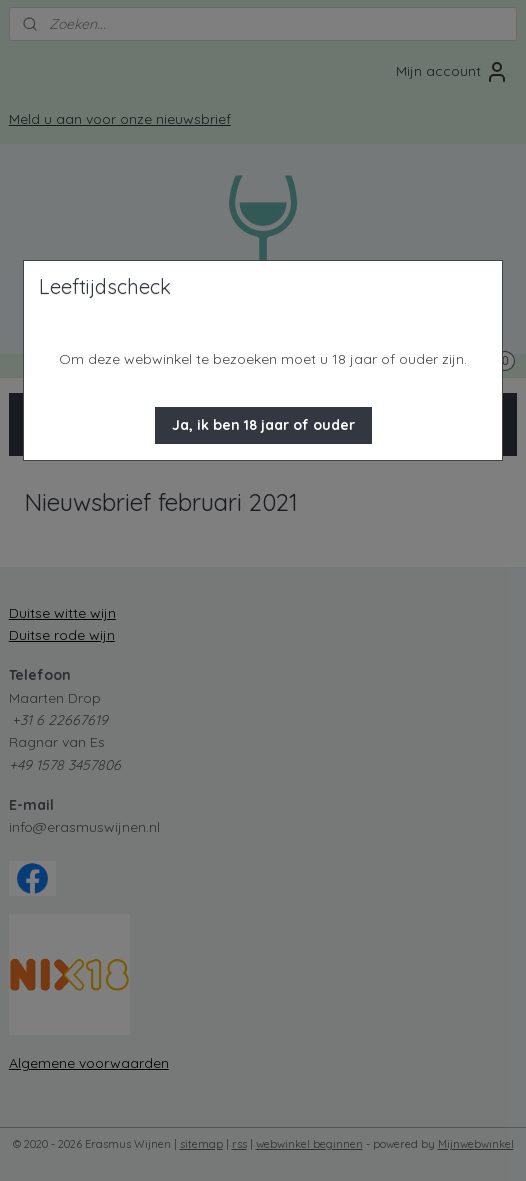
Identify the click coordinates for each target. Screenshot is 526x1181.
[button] (263, 425)
